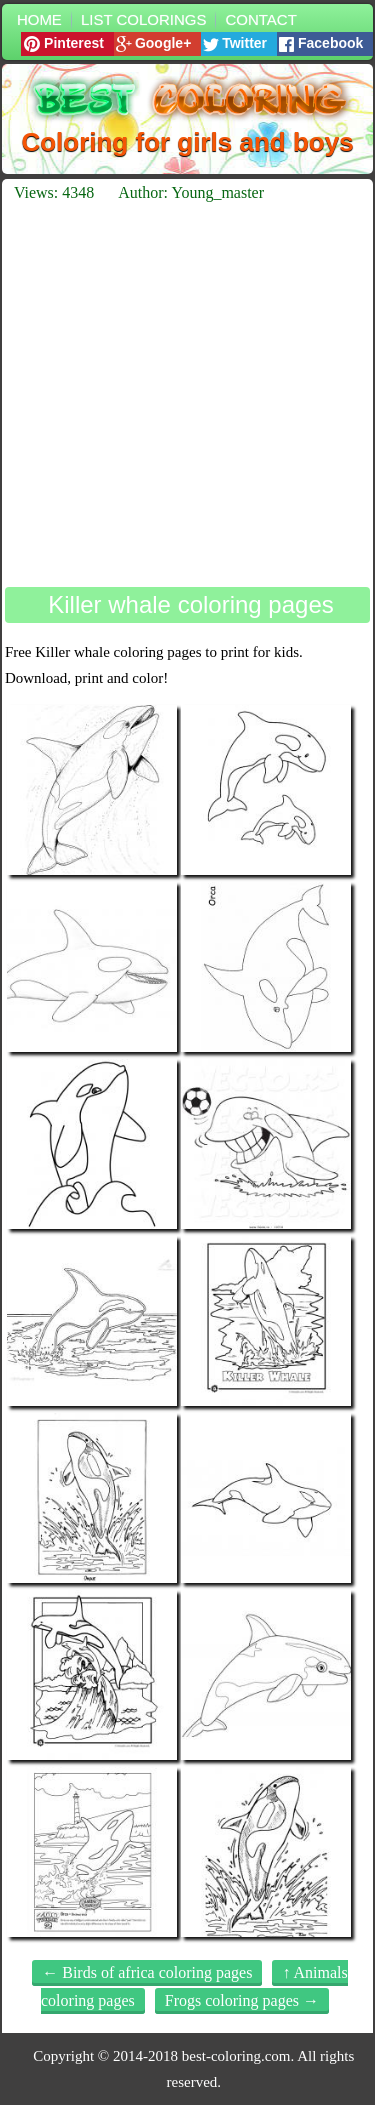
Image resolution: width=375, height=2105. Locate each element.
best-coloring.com (236, 2056)
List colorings (144, 19)
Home (39, 19)
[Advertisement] (187, 394)
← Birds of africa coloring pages (147, 1972)
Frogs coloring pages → (242, 2000)
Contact (260, 19)
